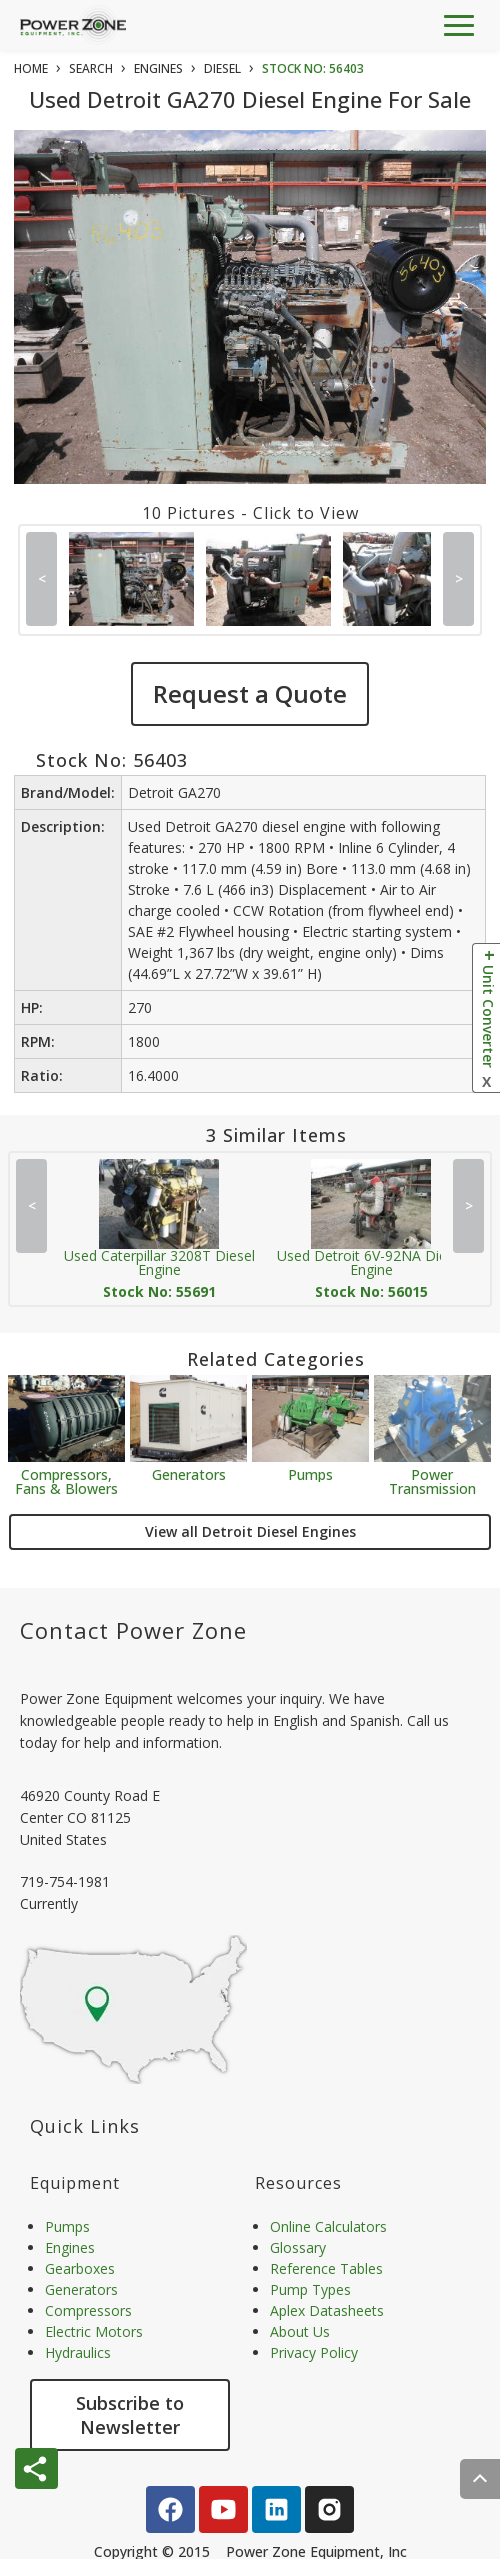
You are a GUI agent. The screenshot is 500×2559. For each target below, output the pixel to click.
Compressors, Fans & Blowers (66, 1480)
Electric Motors (94, 2331)
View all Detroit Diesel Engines (250, 1531)
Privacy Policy (314, 2352)
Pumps (310, 1473)
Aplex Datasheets (327, 2310)
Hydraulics (78, 2352)
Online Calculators (328, 2226)
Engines (70, 2247)
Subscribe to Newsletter (130, 2415)
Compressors (88, 2310)
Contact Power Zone (133, 1630)
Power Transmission (432, 1480)
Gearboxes (80, 2268)
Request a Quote (250, 693)
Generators (189, 1473)
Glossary (298, 2247)
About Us (300, 2331)
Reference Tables (326, 2268)
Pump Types (310, 2289)
